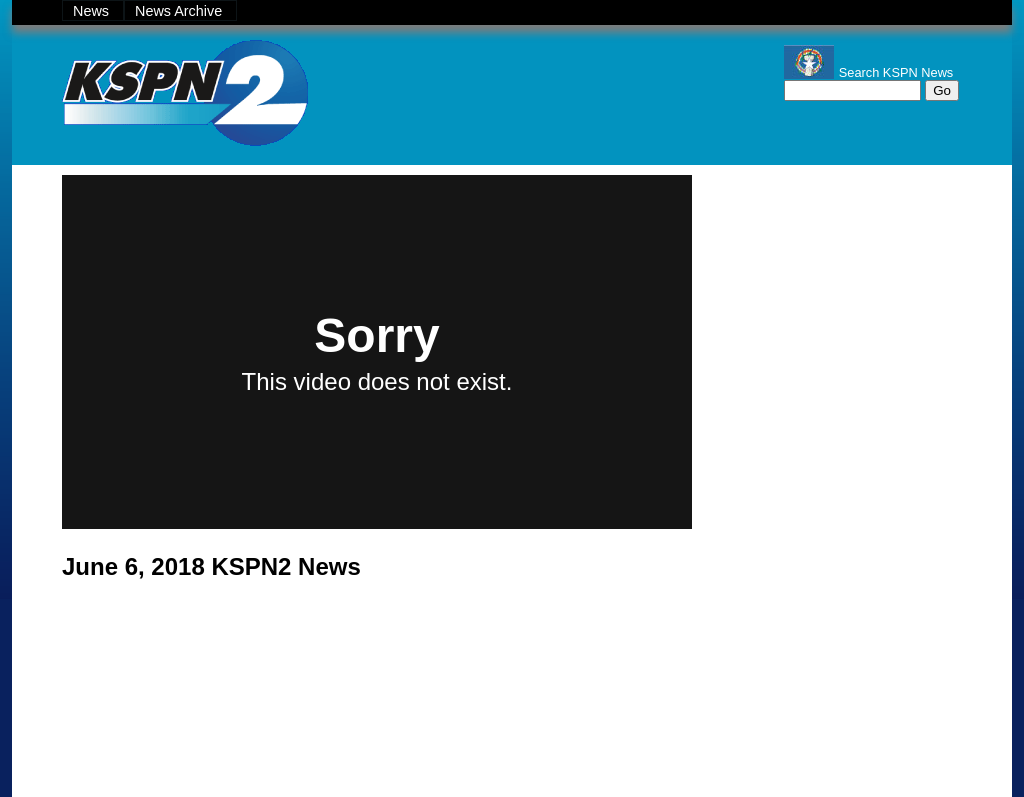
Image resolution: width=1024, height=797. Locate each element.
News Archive (180, 11)
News (93, 11)
